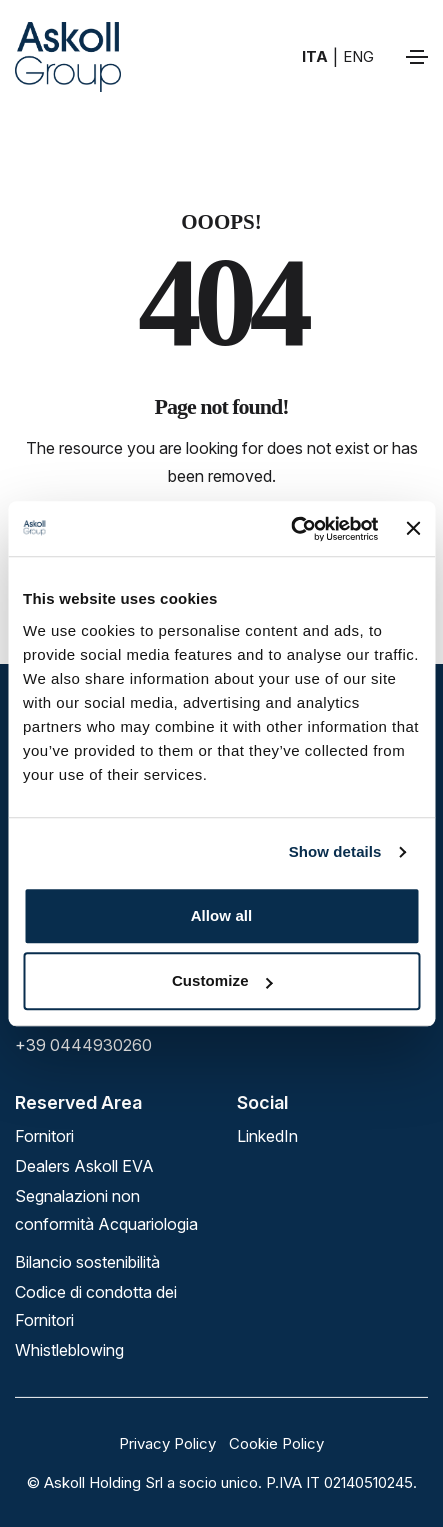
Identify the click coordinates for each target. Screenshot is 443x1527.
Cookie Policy (276, 1443)
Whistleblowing (69, 1350)
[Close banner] (413, 529)
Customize (222, 980)
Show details (335, 851)
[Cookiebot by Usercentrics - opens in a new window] (290, 529)
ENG (358, 56)
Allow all (222, 915)
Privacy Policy (167, 1443)
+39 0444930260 (83, 1045)
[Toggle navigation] (417, 57)
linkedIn (267, 1136)
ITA (315, 56)
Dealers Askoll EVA (84, 1166)
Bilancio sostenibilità (87, 1262)
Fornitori (44, 1136)
